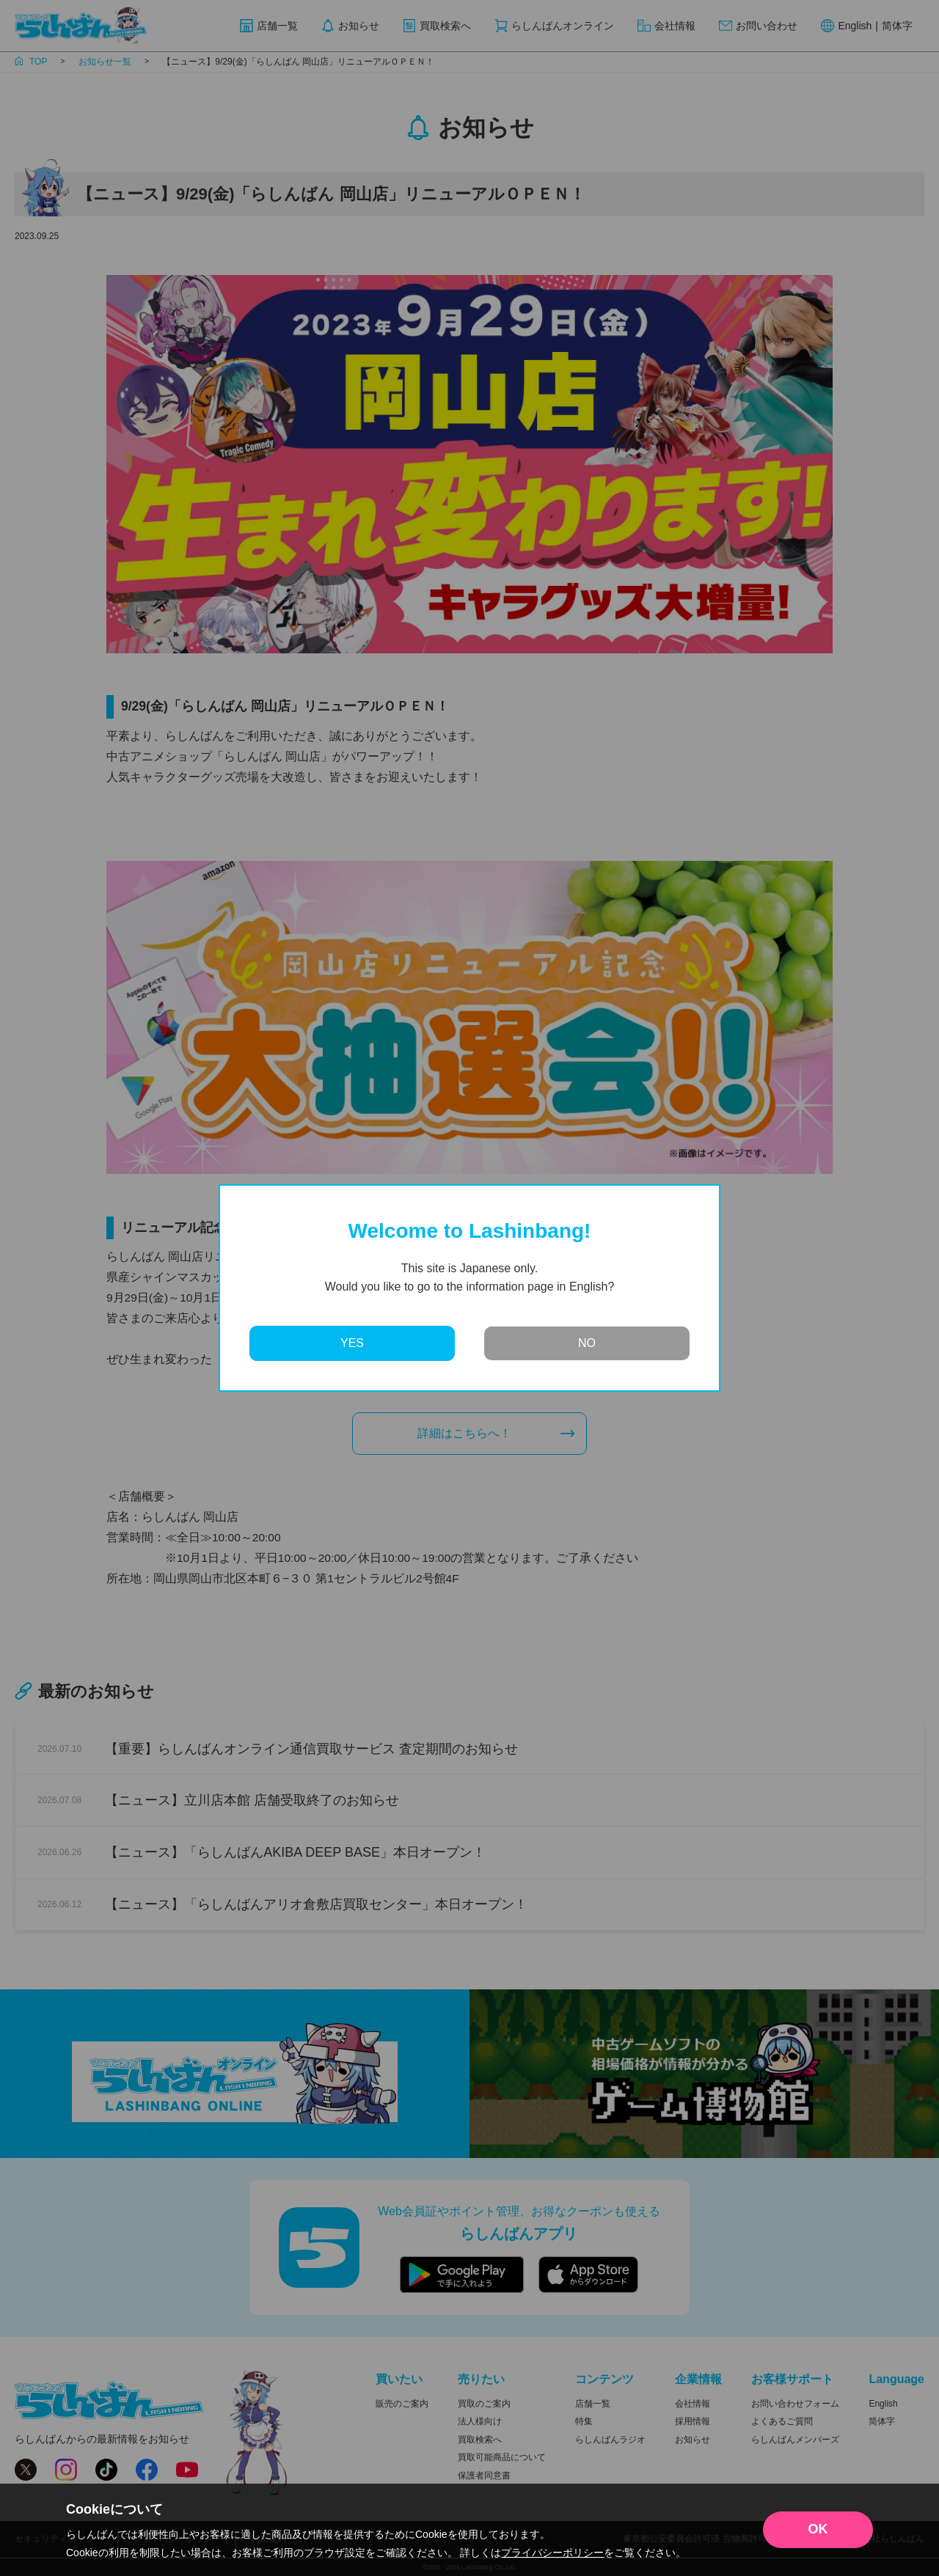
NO (587, 1343)
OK (818, 2529)
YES (352, 1343)
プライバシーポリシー (552, 2552)
